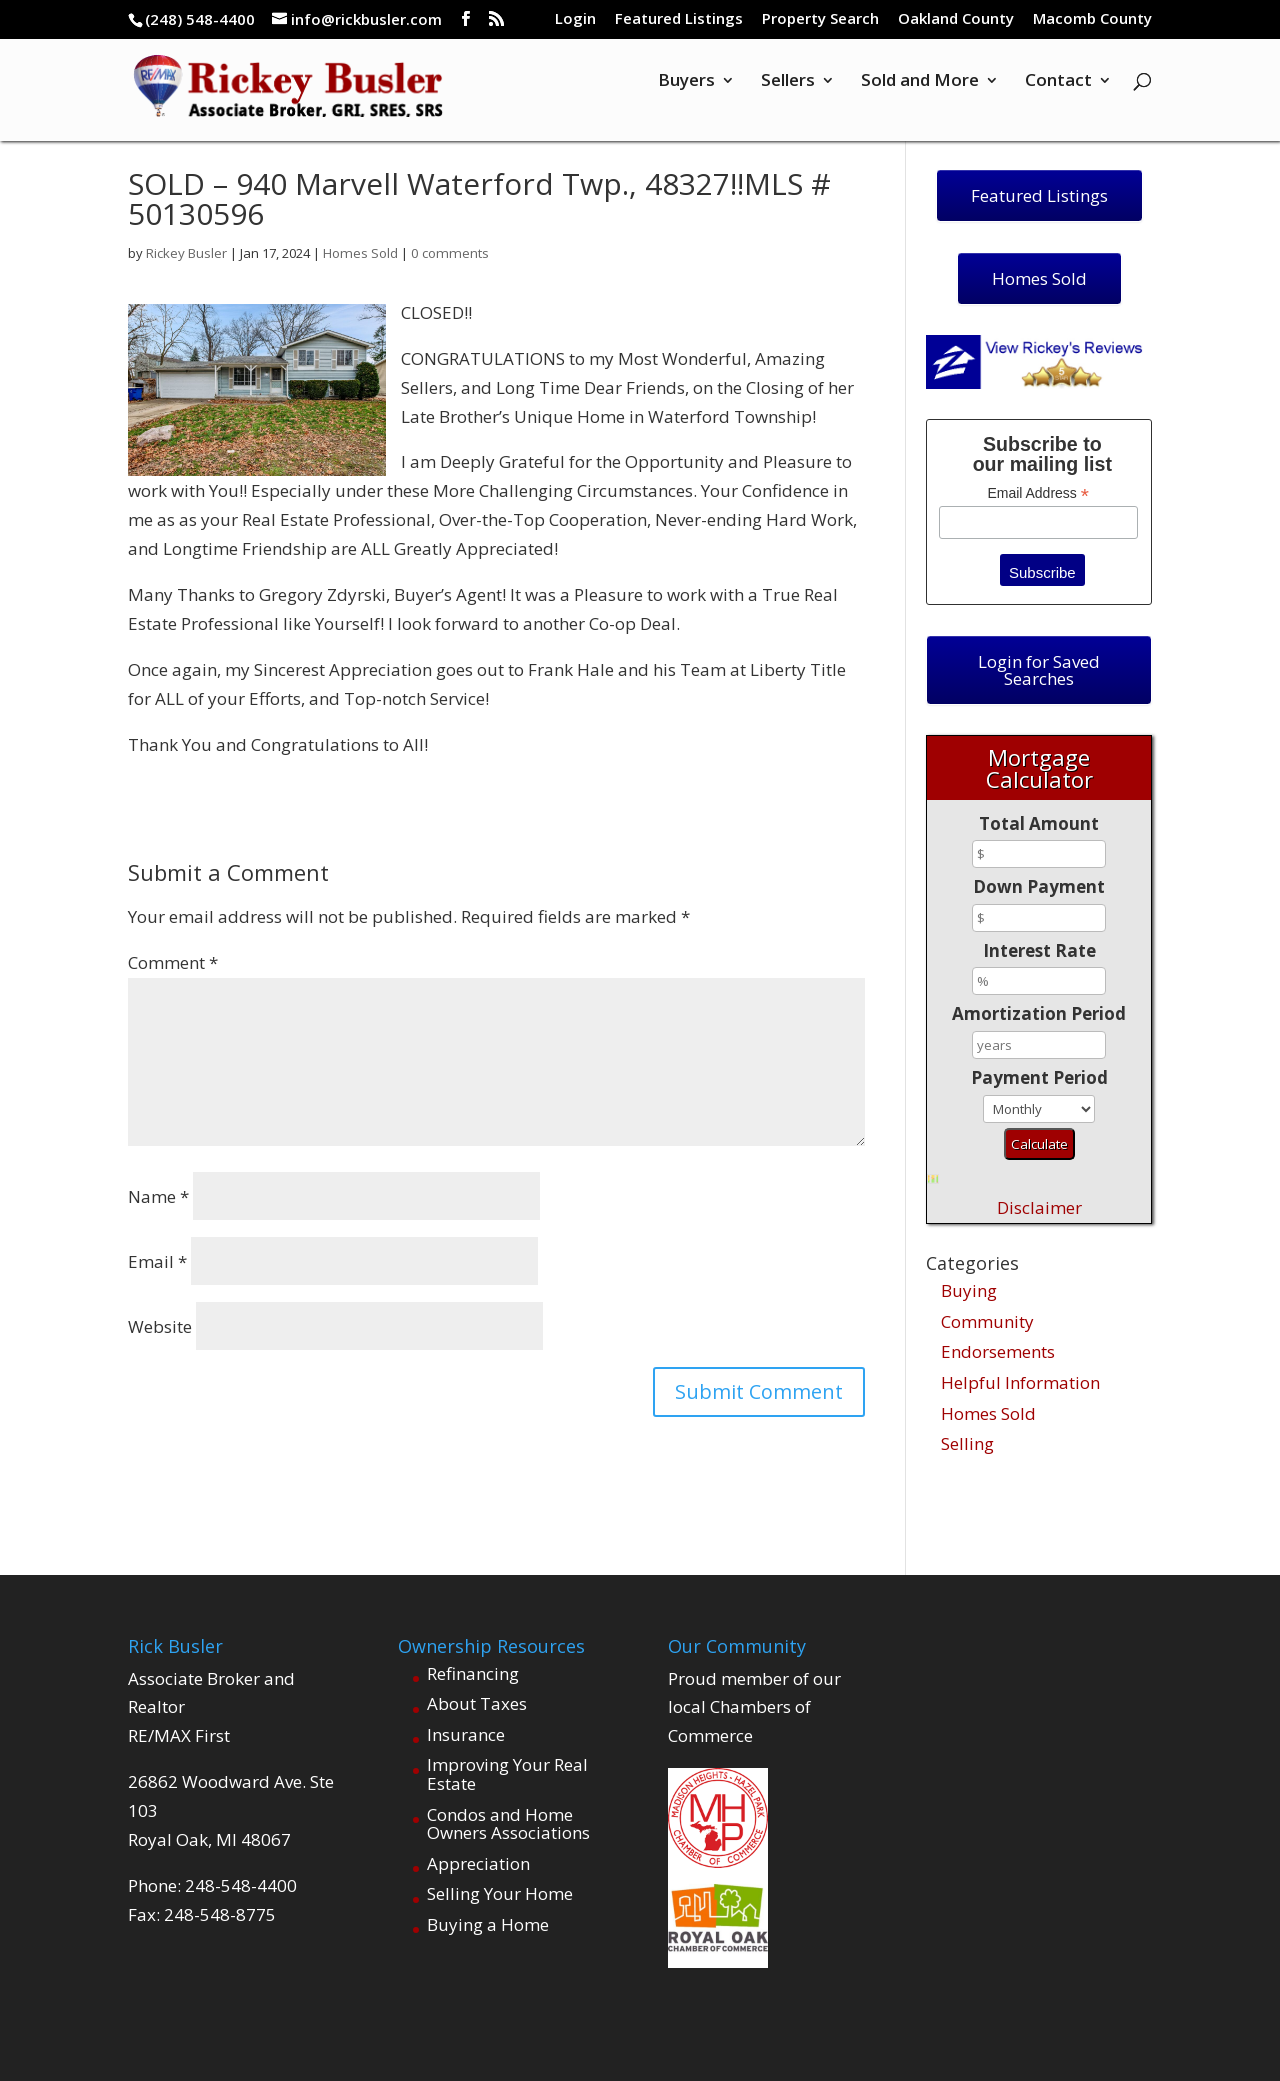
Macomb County (1092, 19)
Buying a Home (488, 1924)
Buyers (686, 93)
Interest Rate (1039, 950)
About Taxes (477, 1703)
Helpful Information (1020, 1382)
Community (987, 1321)
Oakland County (956, 19)
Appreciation (478, 1863)
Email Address (1038, 493)
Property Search (820, 19)
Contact (1058, 93)
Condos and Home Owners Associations (508, 1824)
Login (575, 19)
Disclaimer (1039, 1207)
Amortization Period (1039, 1013)
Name (158, 1196)
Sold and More (920, 93)
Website (160, 1326)
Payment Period (1039, 1077)
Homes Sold (359, 253)
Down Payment (1039, 886)
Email (157, 1261)
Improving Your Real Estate (507, 1774)
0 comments (445, 253)
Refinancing (473, 1673)
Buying (969, 1290)
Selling (967, 1443)
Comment (173, 962)
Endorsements (998, 1351)
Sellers (788, 93)
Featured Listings (679, 19)
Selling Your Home (500, 1893)
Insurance (466, 1734)
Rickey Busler (186, 253)
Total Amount (1039, 823)
